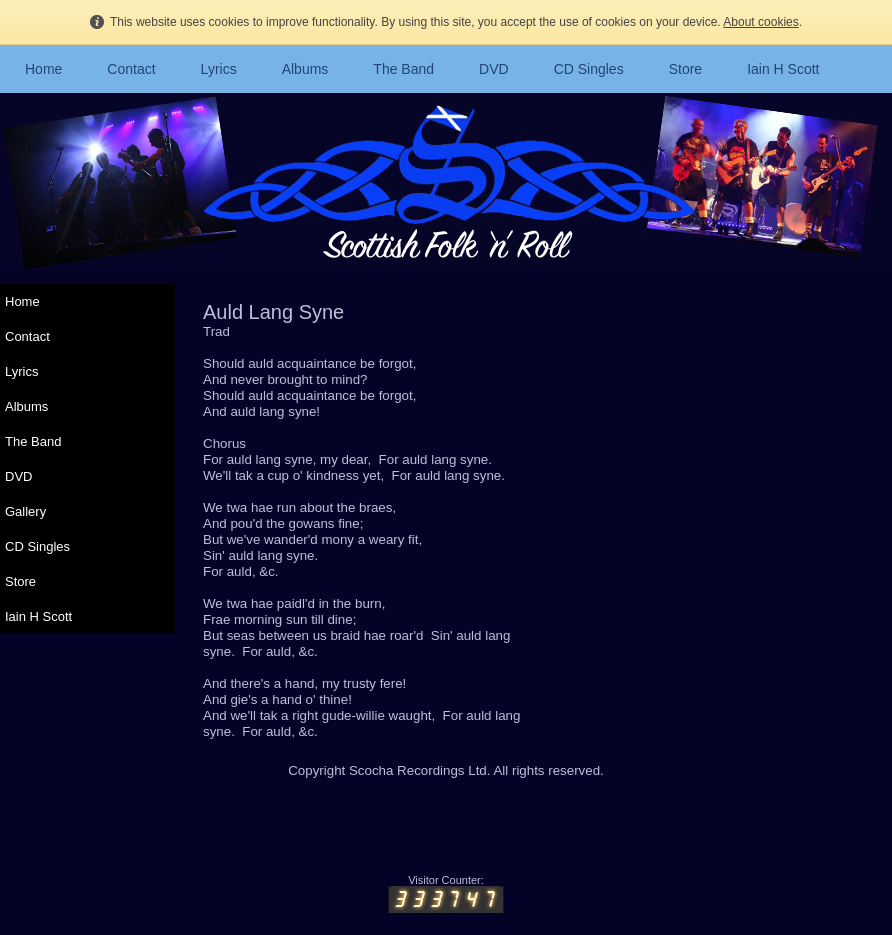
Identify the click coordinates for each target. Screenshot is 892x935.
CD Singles (589, 69)
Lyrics (219, 69)
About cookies (760, 22)
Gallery (25, 511)
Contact (131, 69)
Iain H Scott (783, 69)
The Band (403, 69)
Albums (305, 69)
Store (685, 69)
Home (43, 69)
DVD (494, 69)
